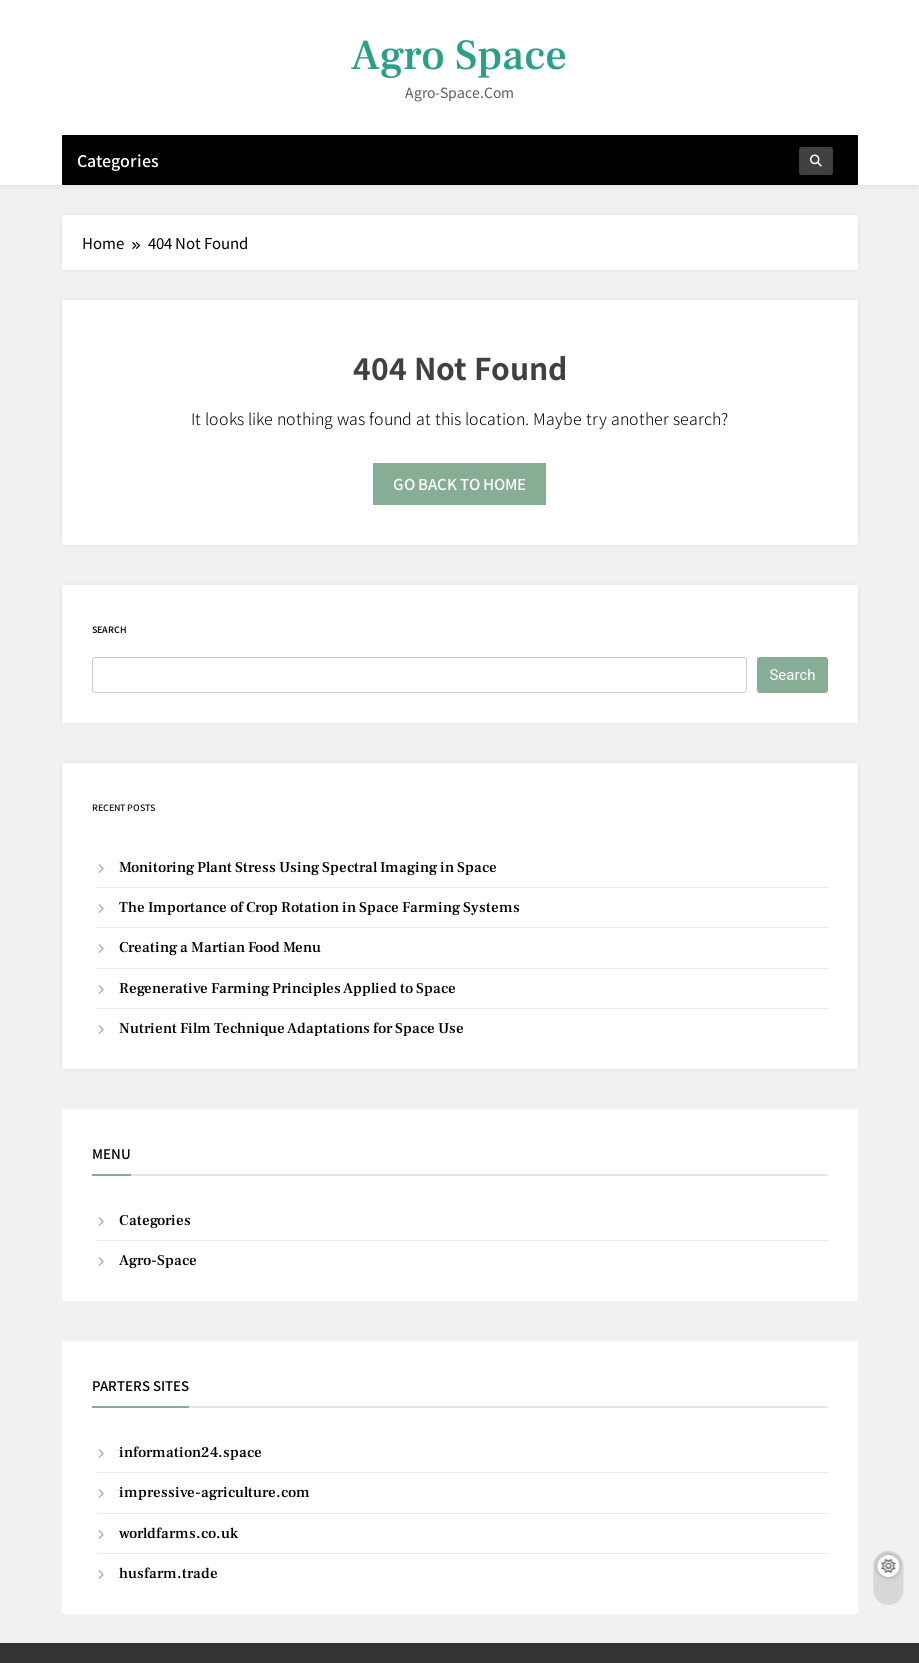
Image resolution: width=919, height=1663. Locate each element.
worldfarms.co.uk (178, 1533)
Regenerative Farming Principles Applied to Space (287, 988)
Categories (118, 160)
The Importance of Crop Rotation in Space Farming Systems (319, 907)
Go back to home (459, 483)
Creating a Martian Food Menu (220, 947)
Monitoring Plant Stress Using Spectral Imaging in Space (308, 867)
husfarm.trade (168, 1573)
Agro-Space (158, 1260)
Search (109, 629)
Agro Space (459, 55)
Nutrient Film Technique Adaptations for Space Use (291, 1028)
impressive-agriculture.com (214, 1492)
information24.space (190, 1452)
